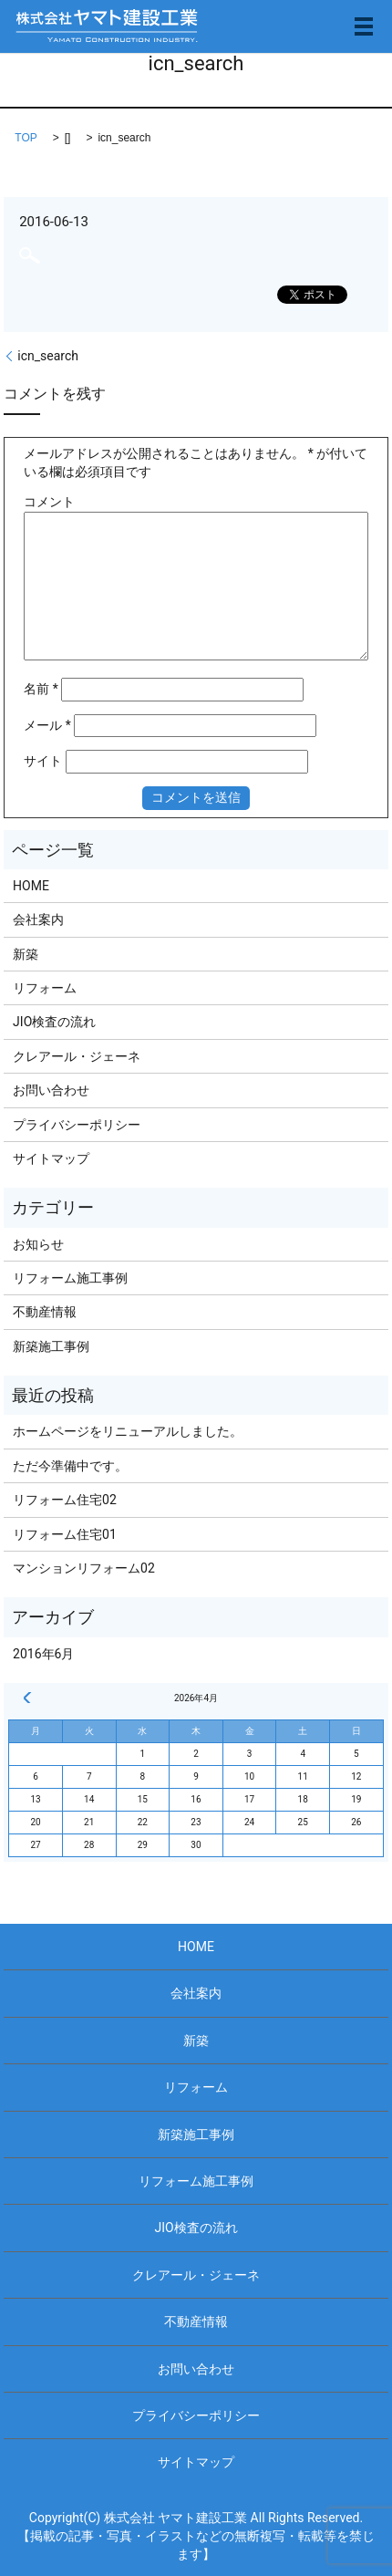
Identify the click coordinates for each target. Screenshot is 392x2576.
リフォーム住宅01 (65, 1534)
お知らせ (38, 1244)
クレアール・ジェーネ (76, 1056)
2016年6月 (43, 1653)
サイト (43, 760)
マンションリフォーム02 (84, 1568)
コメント (49, 501)
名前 (41, 688)
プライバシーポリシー (76, 1124)
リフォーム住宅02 (65, 1499)
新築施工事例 (51, 1346)
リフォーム (45, 988)
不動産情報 (45, 1311)
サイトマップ (51, 1158)
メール (47, 725)
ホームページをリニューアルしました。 (127, 1431)
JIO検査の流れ (54, 1021)
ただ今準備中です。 (70, 1466)
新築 (25, 954)
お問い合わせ (51, 1090)
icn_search (47, 355)
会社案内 (38, 919)
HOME (31, 885)
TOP (25, 137)
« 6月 (27, 1697)
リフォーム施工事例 (70, 1278)
